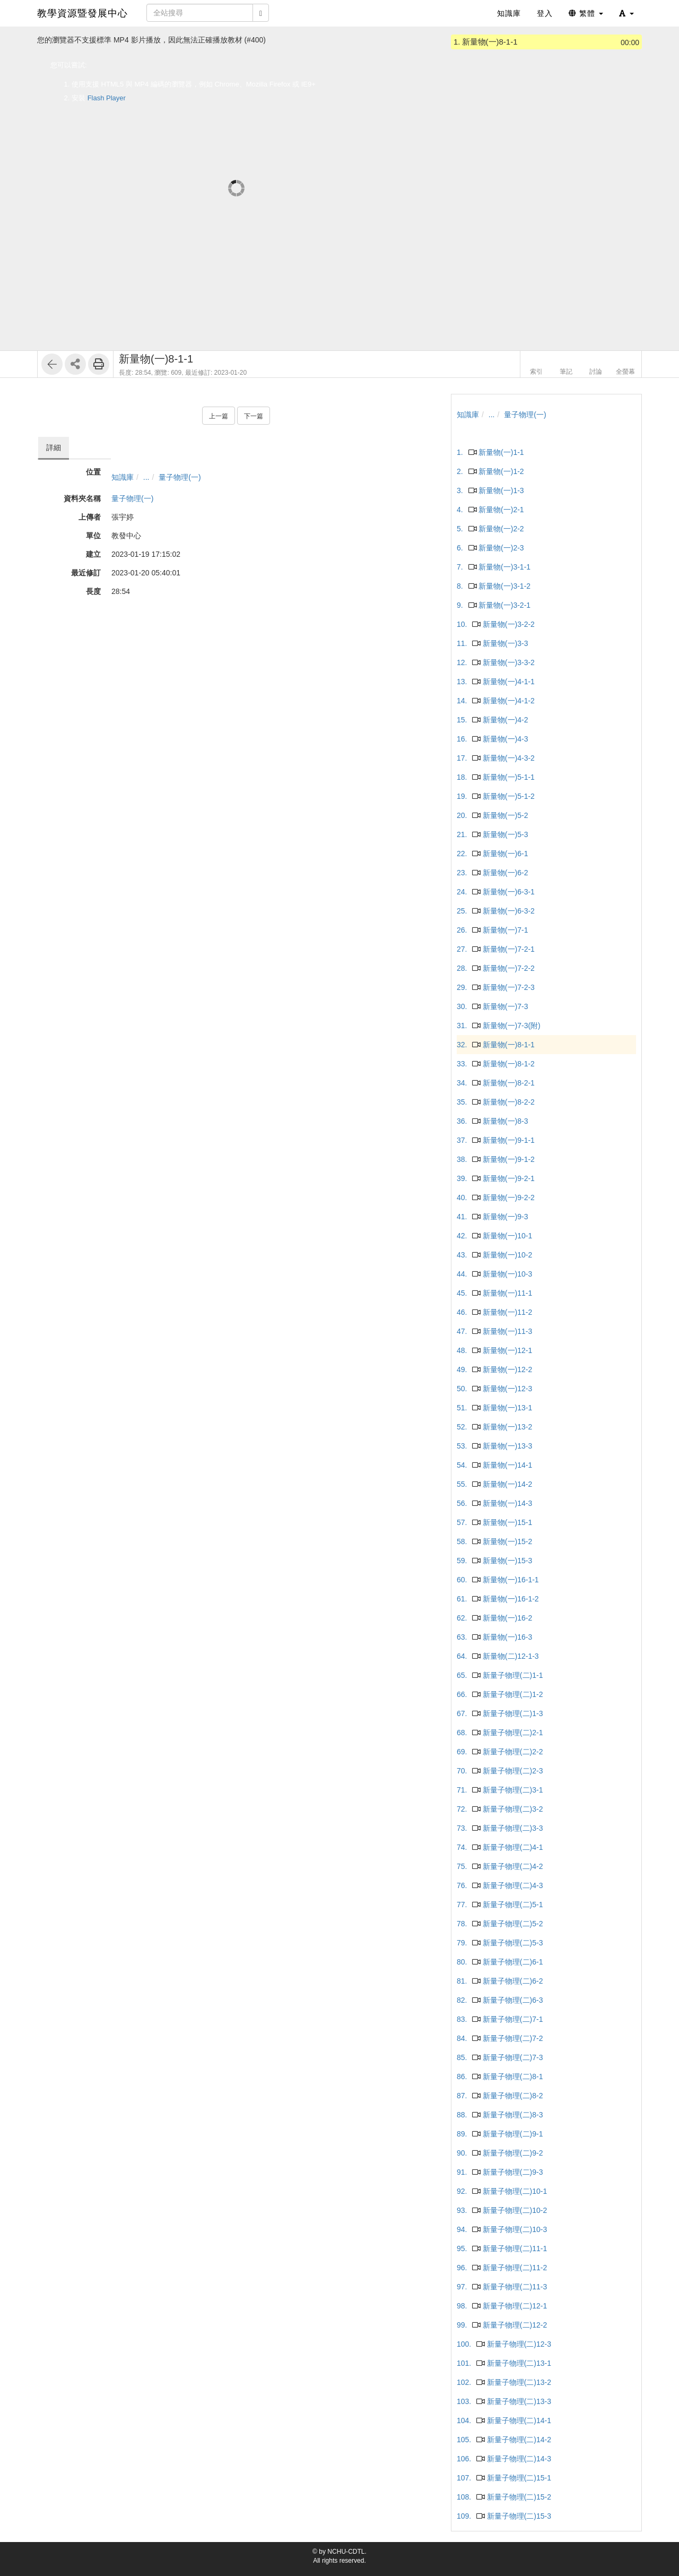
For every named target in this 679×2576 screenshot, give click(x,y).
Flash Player (107, 98)
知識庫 (122, 477)
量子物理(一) (180, 477)
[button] (626, 13)
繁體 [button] (586, 13)
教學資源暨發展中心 (82, 13)
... (146, 477)
